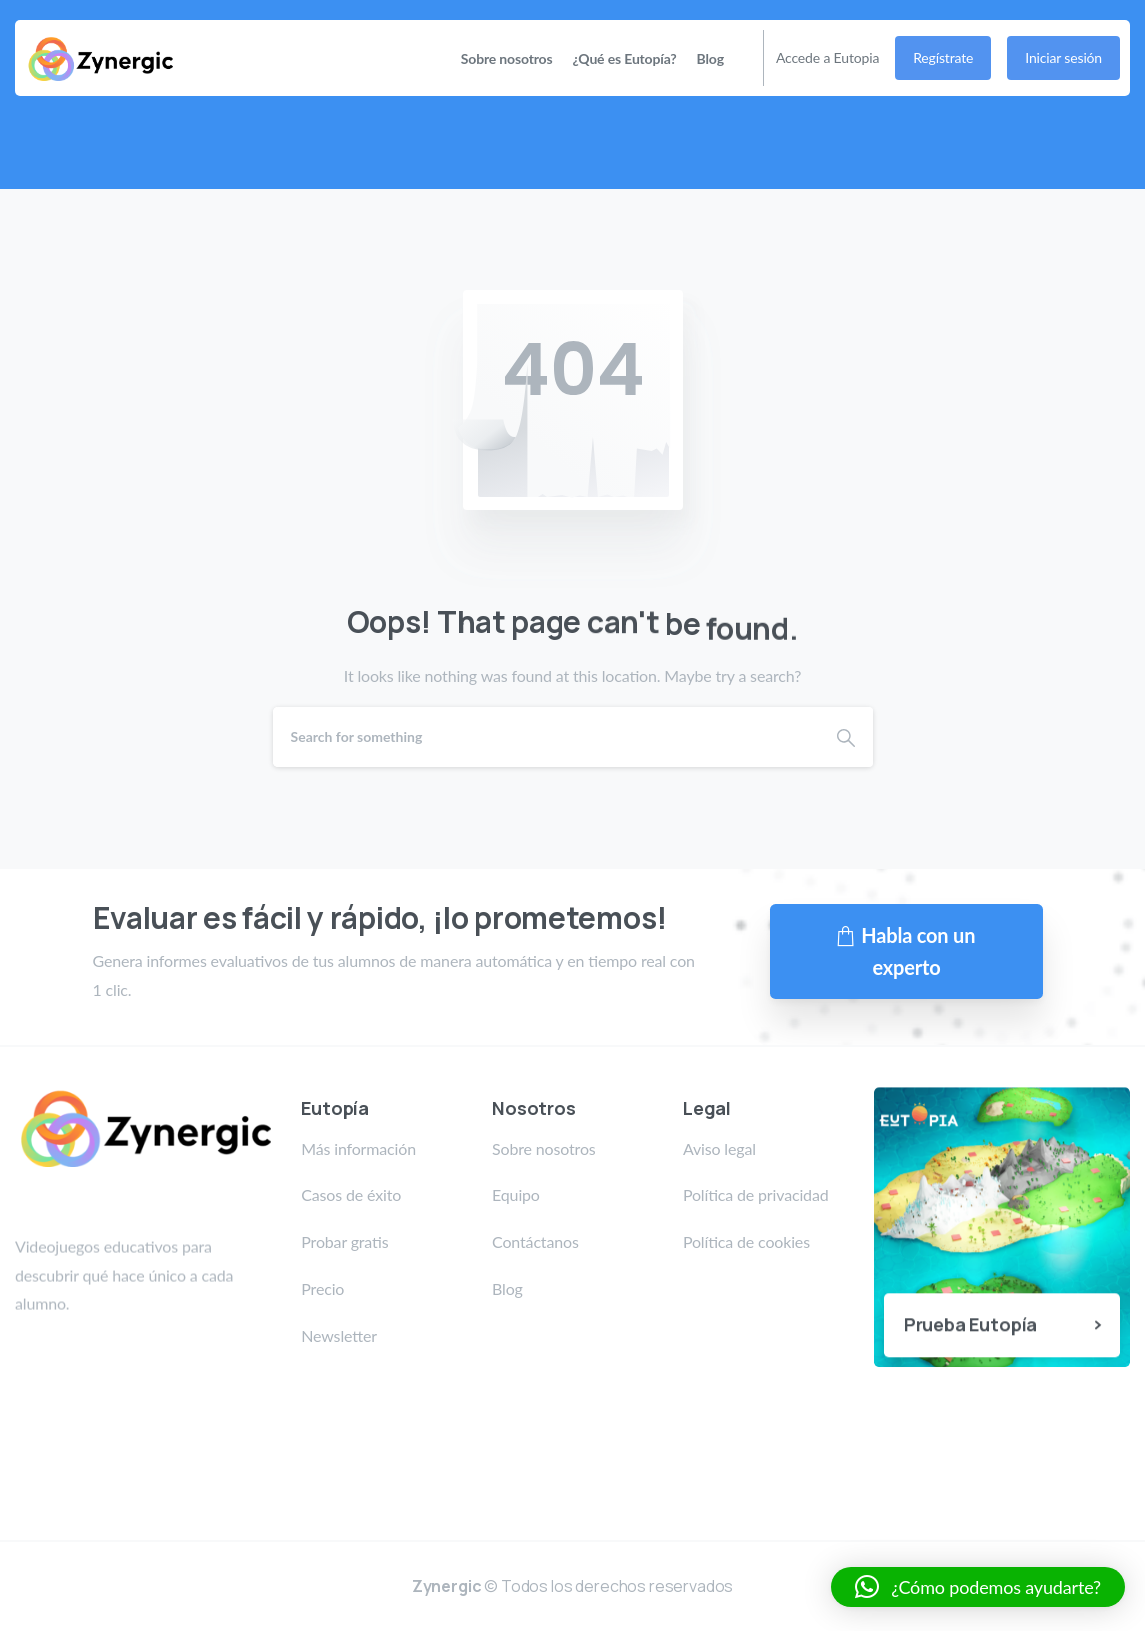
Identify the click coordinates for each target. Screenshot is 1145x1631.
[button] (978, 1587)
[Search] (546, 737)
